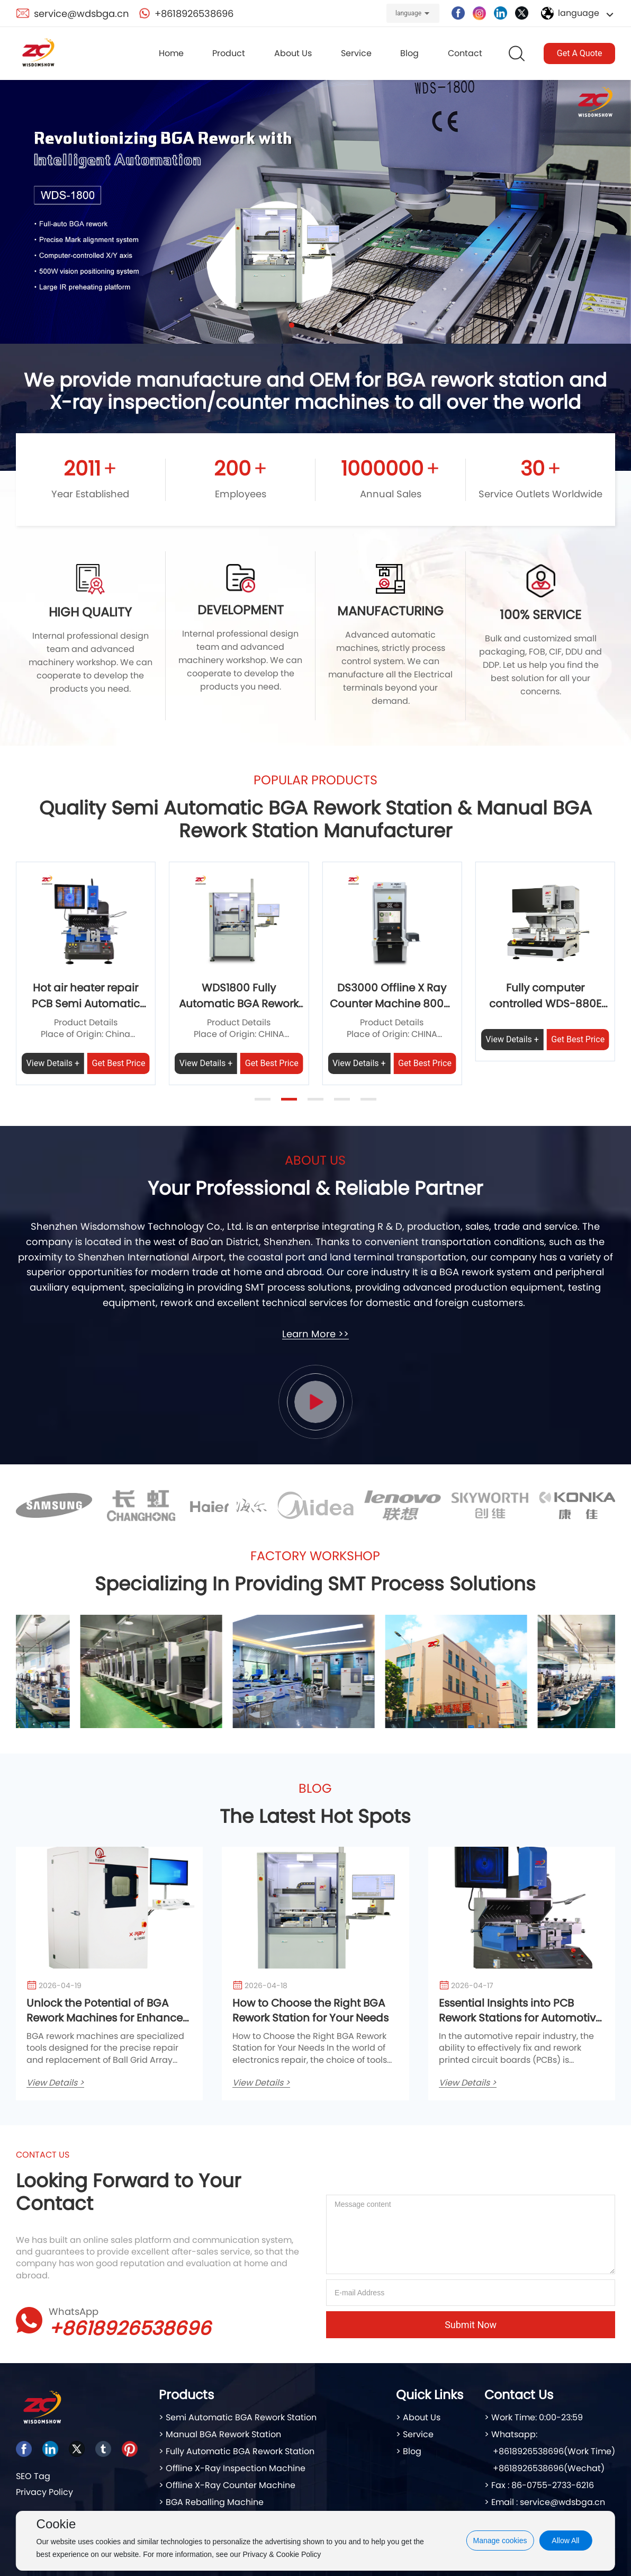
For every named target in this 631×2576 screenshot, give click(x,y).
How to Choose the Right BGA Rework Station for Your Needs (310, 2010)
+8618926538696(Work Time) (554, 2451)
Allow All (565, 2540)
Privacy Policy (44, 2492)
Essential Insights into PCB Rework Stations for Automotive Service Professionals (520, 2018)
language (408, 13)
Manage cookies (500, 2540)
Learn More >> (315, 1333)
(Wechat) (584, 2468)
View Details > (55, 2083)
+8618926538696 (194, 13)
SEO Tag (33, 2476)
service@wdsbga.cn (81, 13)
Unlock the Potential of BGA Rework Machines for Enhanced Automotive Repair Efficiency (108, 2018)
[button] (291, 325)
